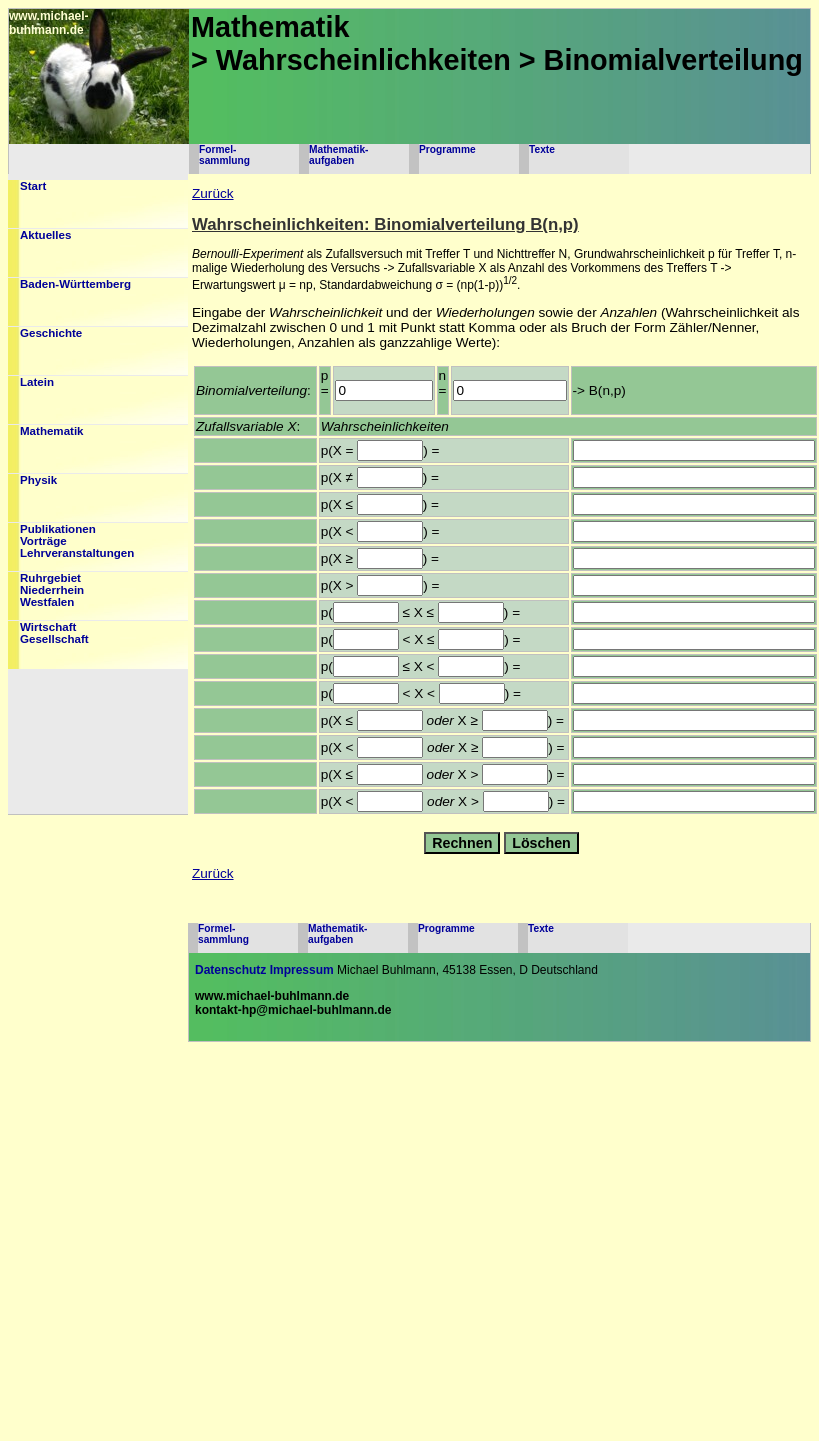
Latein (37, 382)
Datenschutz (230, 970)
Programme (447, 149)
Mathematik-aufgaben (338, 155)
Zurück (213, 193)
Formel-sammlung (224, 155)
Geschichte (51, 333)
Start (33, 186)
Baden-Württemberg (75, 284)
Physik (38, 480)
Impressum (302, 970)
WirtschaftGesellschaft (54, 633)
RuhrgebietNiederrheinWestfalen (52, 590)
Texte (542, 149)
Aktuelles (45, 235)
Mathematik (52, 431)
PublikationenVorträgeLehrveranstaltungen (77, 541)
